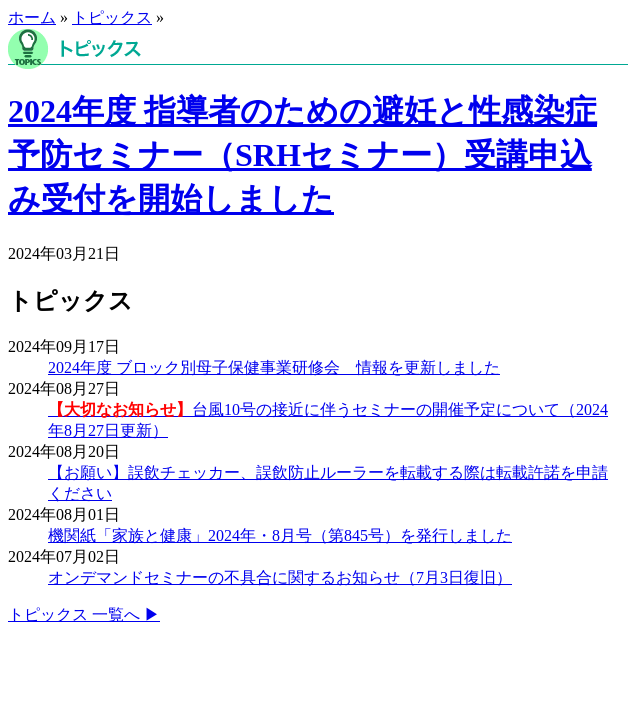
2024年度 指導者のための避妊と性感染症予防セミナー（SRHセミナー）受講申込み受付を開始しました (302, 155)
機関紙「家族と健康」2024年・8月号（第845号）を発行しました (280, 535)
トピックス (112, 17)
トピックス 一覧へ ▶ (84, 614)
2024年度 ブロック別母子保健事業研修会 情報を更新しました (274, 367)
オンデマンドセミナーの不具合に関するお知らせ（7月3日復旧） (280, 577)
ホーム (32, 17)
